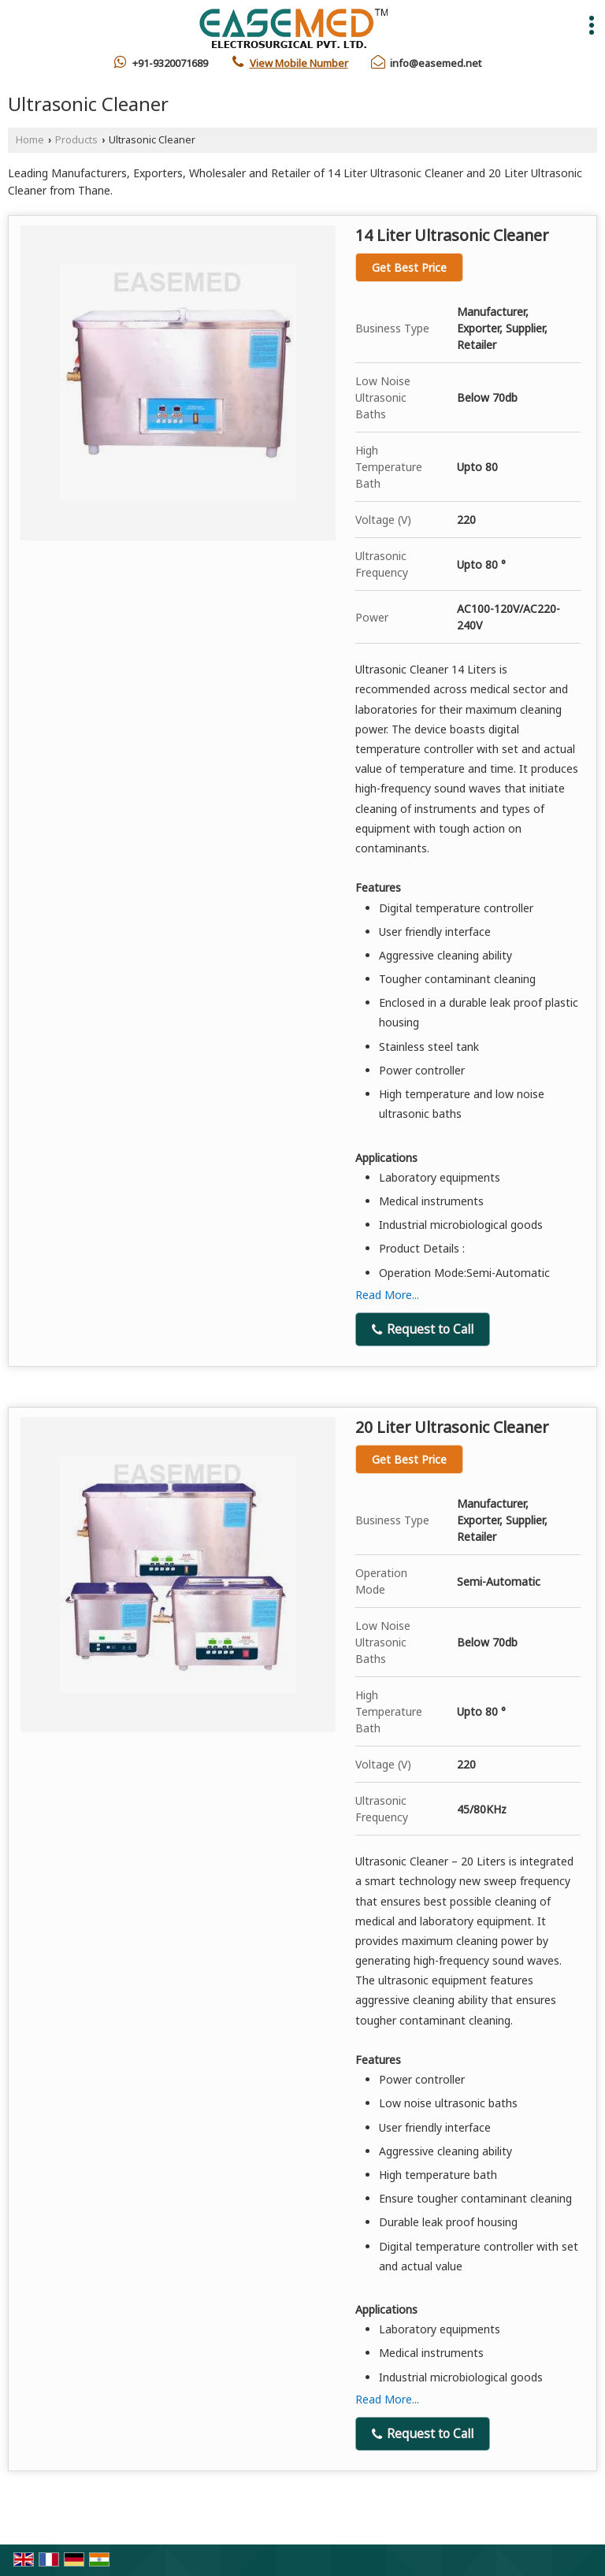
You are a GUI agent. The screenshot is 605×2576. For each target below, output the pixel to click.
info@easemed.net (435, 63)
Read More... (387, 1294)
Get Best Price (409, 267)
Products (76, 140)
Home (30, 140)
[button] (299, 63)
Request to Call (422, 1329)
